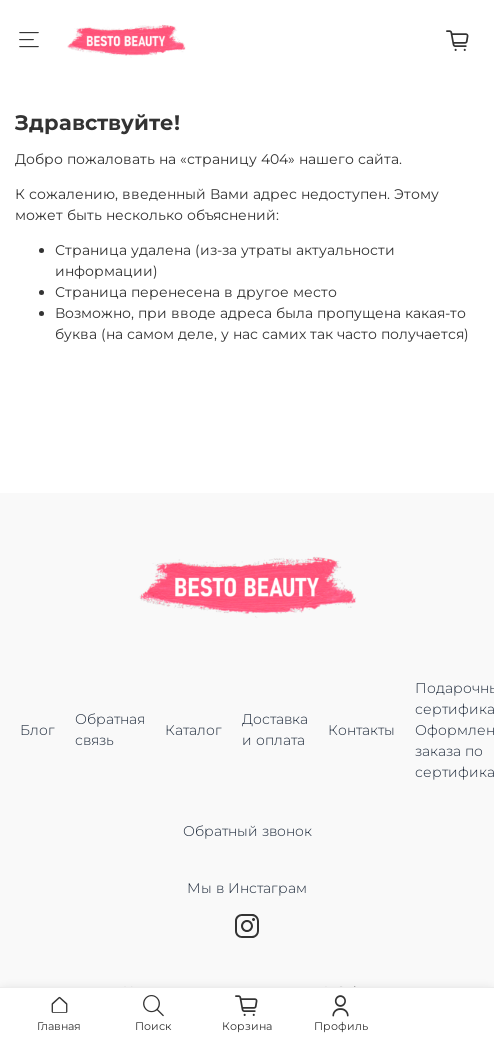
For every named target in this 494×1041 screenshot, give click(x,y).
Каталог (193, 730)
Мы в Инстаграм (247, 898)
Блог (37, 730)
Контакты (361, 730)
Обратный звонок (247, 831)
